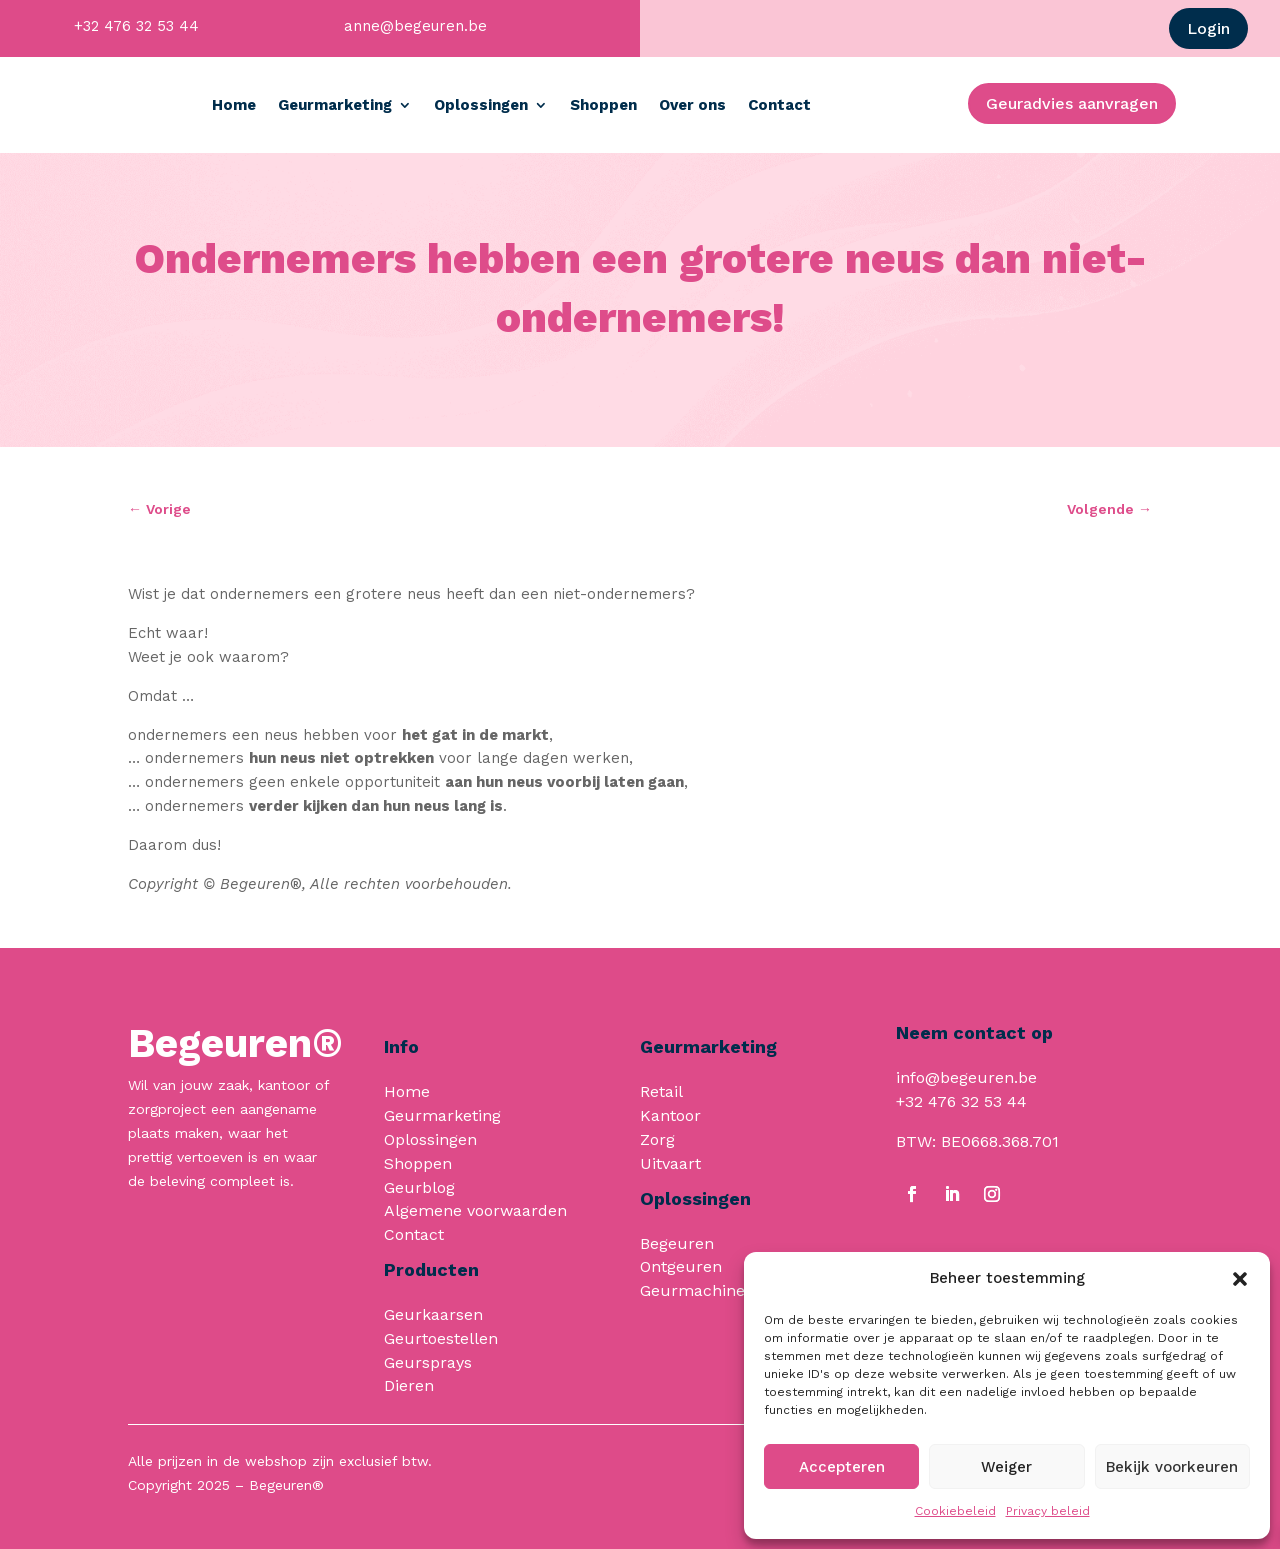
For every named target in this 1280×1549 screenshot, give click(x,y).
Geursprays (428, 1362)
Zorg (657, 1139)
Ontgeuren (681, 1266)
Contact (870, 105)
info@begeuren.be (966, 1077)
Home (325, 105)
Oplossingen (572, 105)
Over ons (783, 105)
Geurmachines (696, 1290)
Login (1208, 28)
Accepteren (842, 1467)
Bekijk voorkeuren (1172, 1467)
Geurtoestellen (441, 1338)
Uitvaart (670, 1163)
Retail (661, 1091)
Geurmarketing (426, 105)
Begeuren (677, 1243)
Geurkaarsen (433, 1314)
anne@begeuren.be (415, 26)
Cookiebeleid (955, 1511)
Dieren (409, 1385)
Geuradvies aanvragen (1072, 103)
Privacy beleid (1048, 1511)
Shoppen (694, 105)
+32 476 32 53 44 (136, 26)
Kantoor (670, 1115)
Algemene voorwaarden (475, 1210)
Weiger (1006, 1467)
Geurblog (419, 1187)
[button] (1240, 1279)
